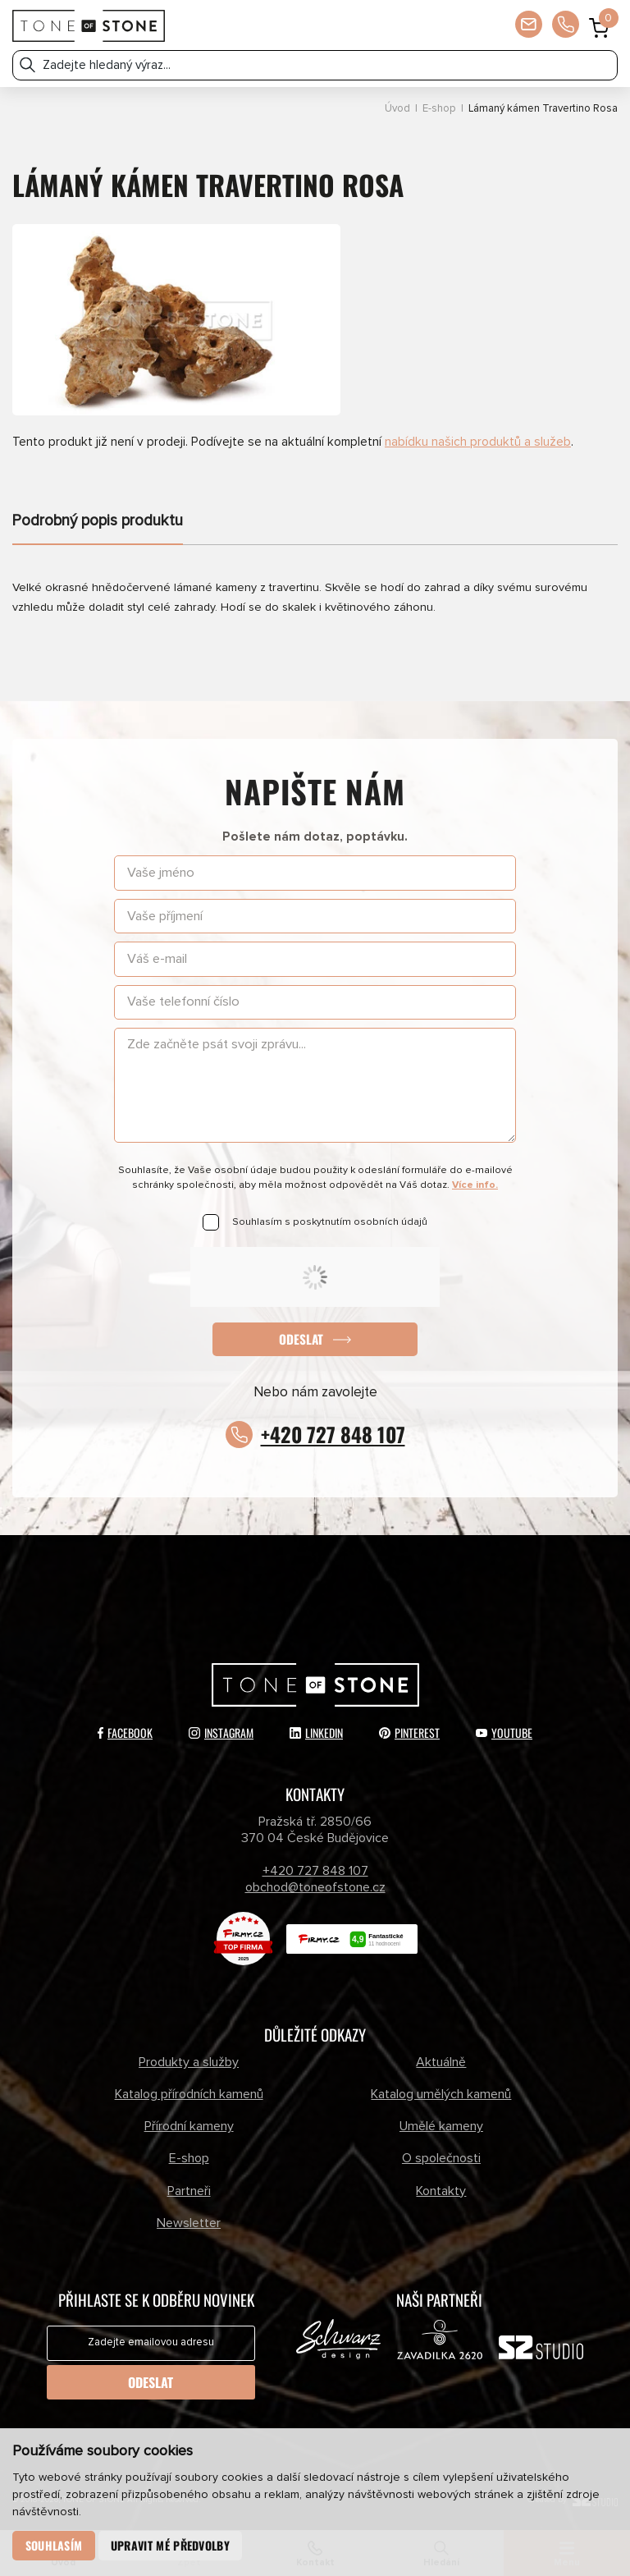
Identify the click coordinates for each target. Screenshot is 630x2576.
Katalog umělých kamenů (441, 2094)
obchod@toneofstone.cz (315, 1887)
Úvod (397, 108)
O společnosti (441, 2159)
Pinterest (409, 1732)
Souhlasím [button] (54, 2545)
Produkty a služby (189, 2062)
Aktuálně (441, 2062)
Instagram (221, 1732)
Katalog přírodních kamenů (189, 2094)
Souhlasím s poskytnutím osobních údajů (329, 1222)
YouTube (504, 1732)
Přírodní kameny (189, 2126)
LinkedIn (316, 1732)
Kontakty (441, 2191)
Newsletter (189, 2223)
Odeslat (301, 1339)
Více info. (475, 1185)
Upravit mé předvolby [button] (170, 2545)
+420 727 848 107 (333, 1434)
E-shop (439, 108)
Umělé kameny (441, 2126)
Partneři (189, 2191)
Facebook (125, 1732)
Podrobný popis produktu (97, 521)
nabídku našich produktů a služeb (478, 442)
